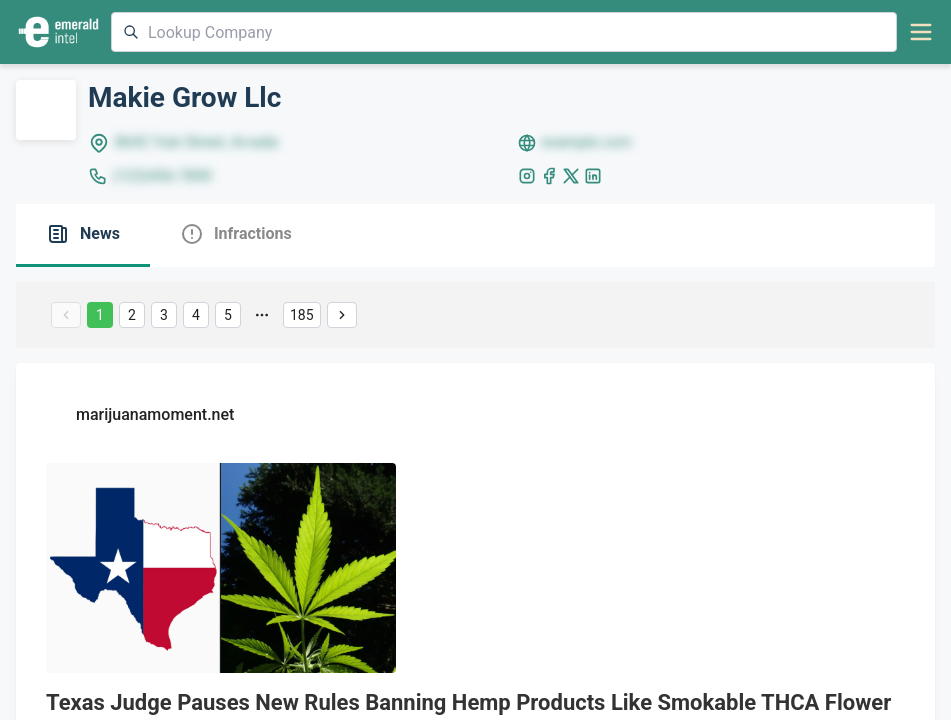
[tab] (83, 235)
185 (302, 315)
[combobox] (504, 32)
